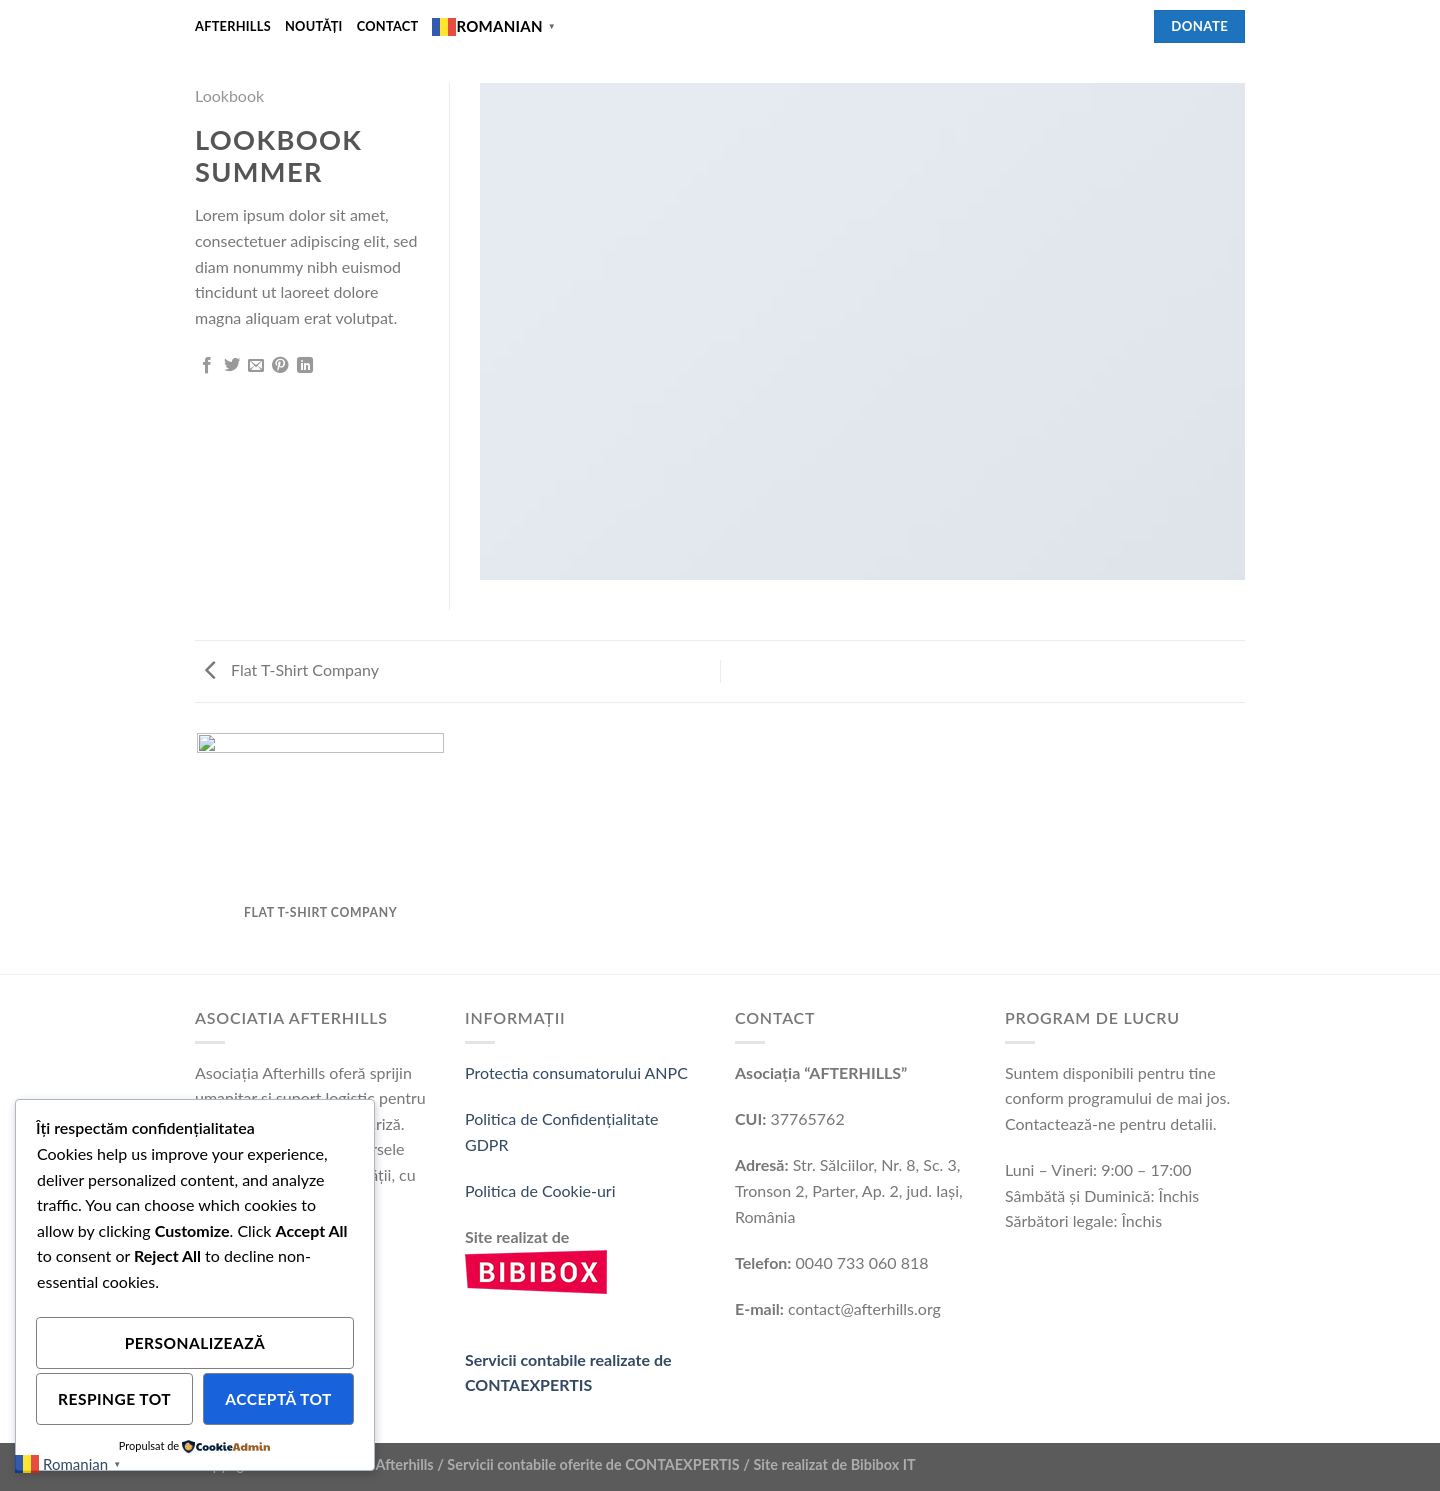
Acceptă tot (278, 1399)
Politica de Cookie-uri (540, 1190)
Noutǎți (314, 26)
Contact (388, 26)
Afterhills (233, 26)
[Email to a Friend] (256, 366)
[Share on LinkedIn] (305, 366)
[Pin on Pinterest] (280, 366)
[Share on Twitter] (232, 366)
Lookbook (229, 95)
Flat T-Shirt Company (292, 669)
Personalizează (195, 1343)
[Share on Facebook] (207, 366)
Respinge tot (114, 1399)
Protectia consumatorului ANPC (576, 1072)
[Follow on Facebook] (1127, 26)
